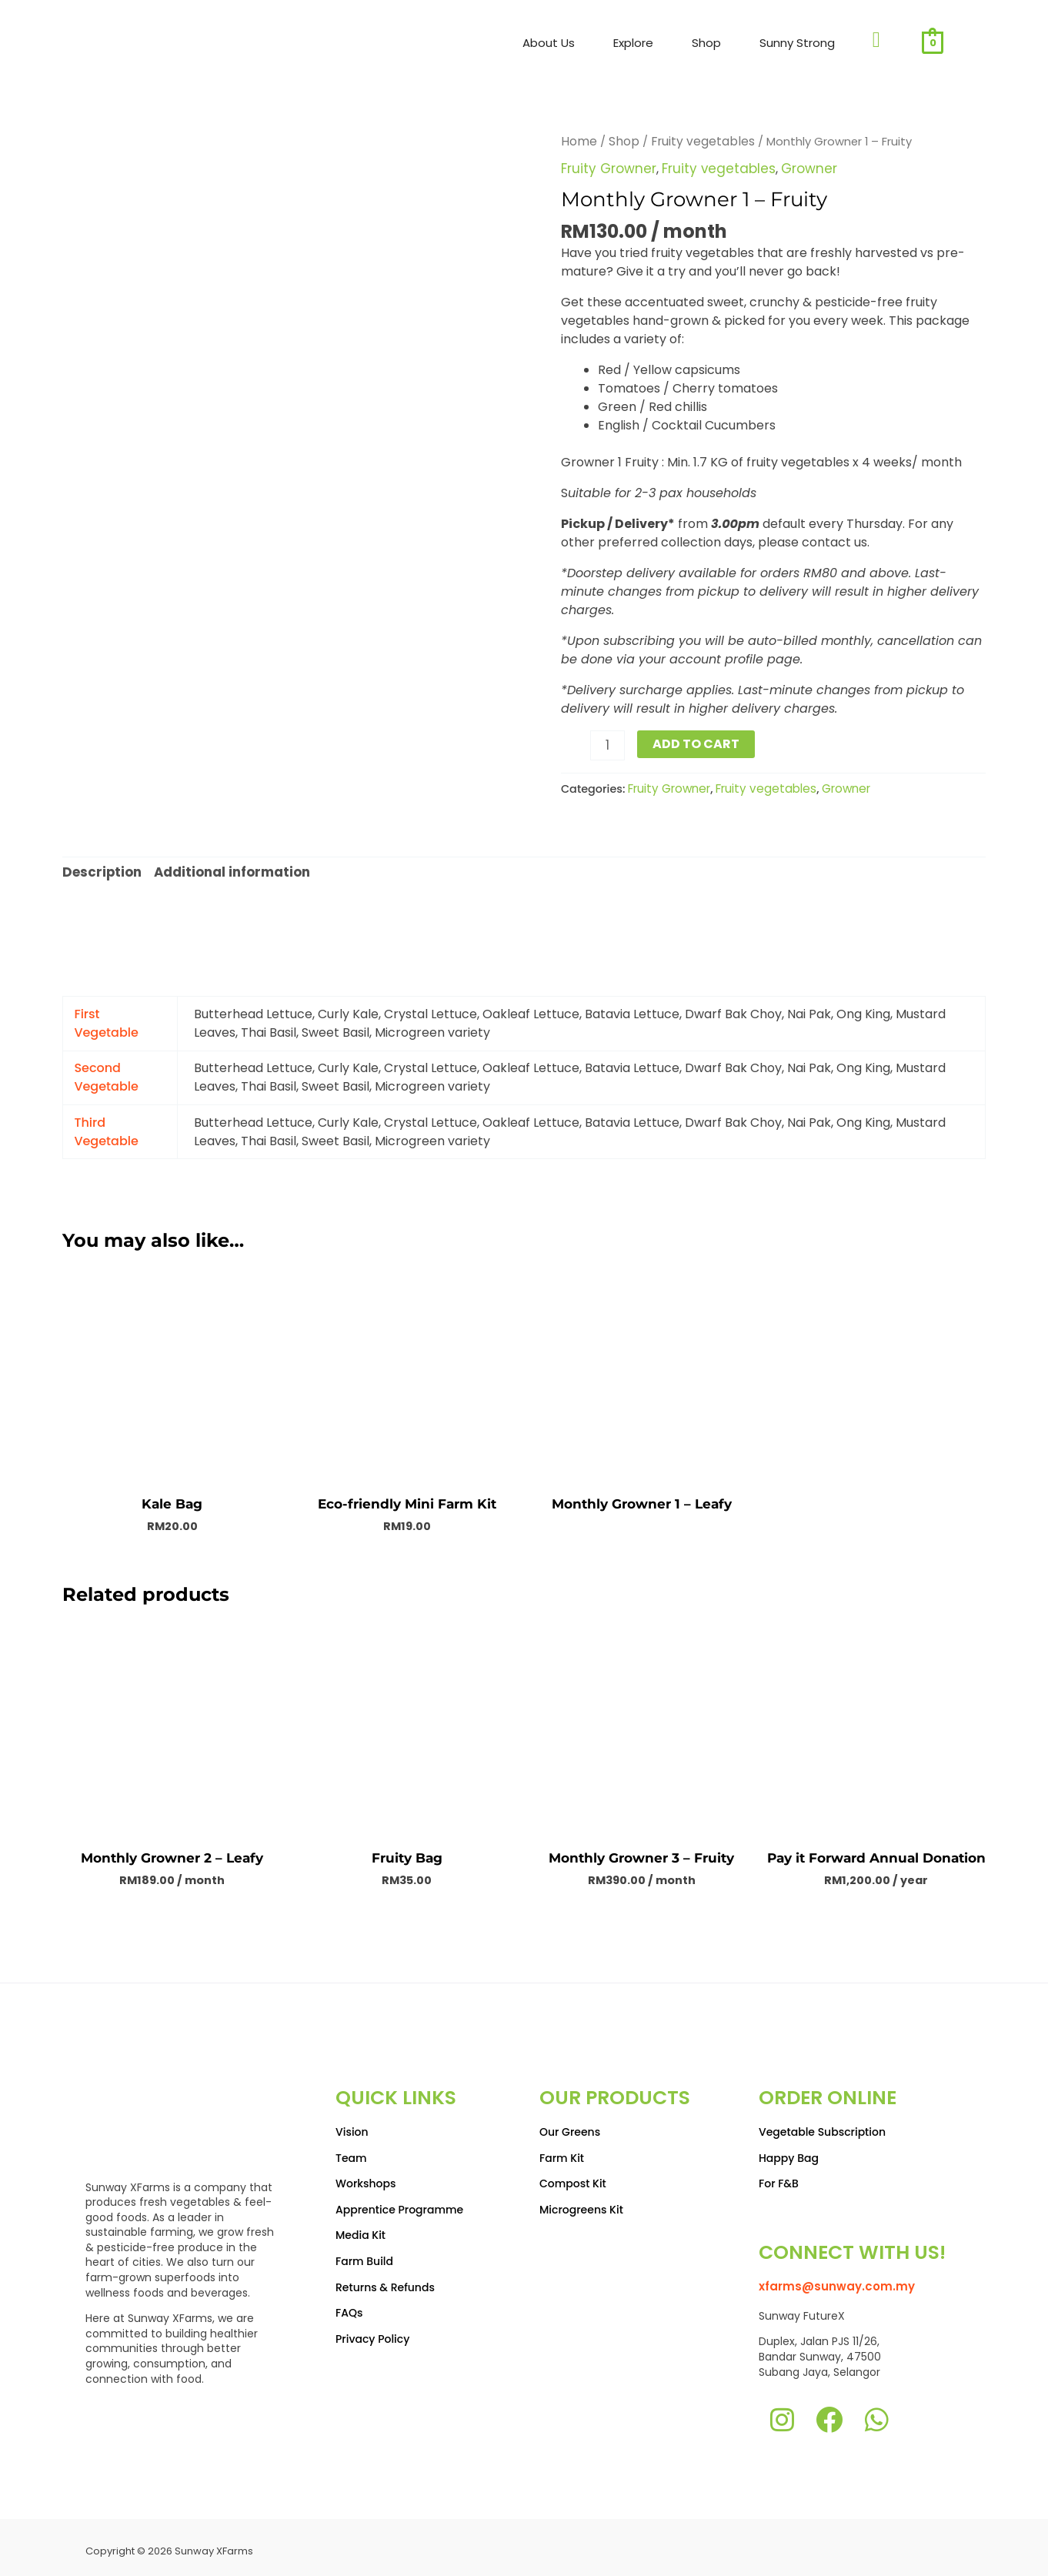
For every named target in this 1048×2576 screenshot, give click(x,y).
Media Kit (360, 2227)
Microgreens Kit (581, 2201)
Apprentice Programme (399, 2201)
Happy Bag (789, 2149)
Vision (352, 2124)
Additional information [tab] (228, 867)
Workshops (365, 2175)
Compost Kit (572, 2175)
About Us (548, 43)
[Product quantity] (606, 743)
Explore (633, 43)
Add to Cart (693, 742)
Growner (795, 167)
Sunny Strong (797, 43)
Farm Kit (561, 2149)
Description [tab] (100, 867)
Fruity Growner (606, 167)
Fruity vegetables (695, 141)
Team (351, 2149)
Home (578, 141)
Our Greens (569, 2124)
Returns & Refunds (385, 2279)
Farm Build (364, 2253)
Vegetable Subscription (822, 2124)
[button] (552, 43)
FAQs (348, 2305)
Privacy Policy (372, 2330)
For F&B (779, 2175)
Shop (706, 43)
